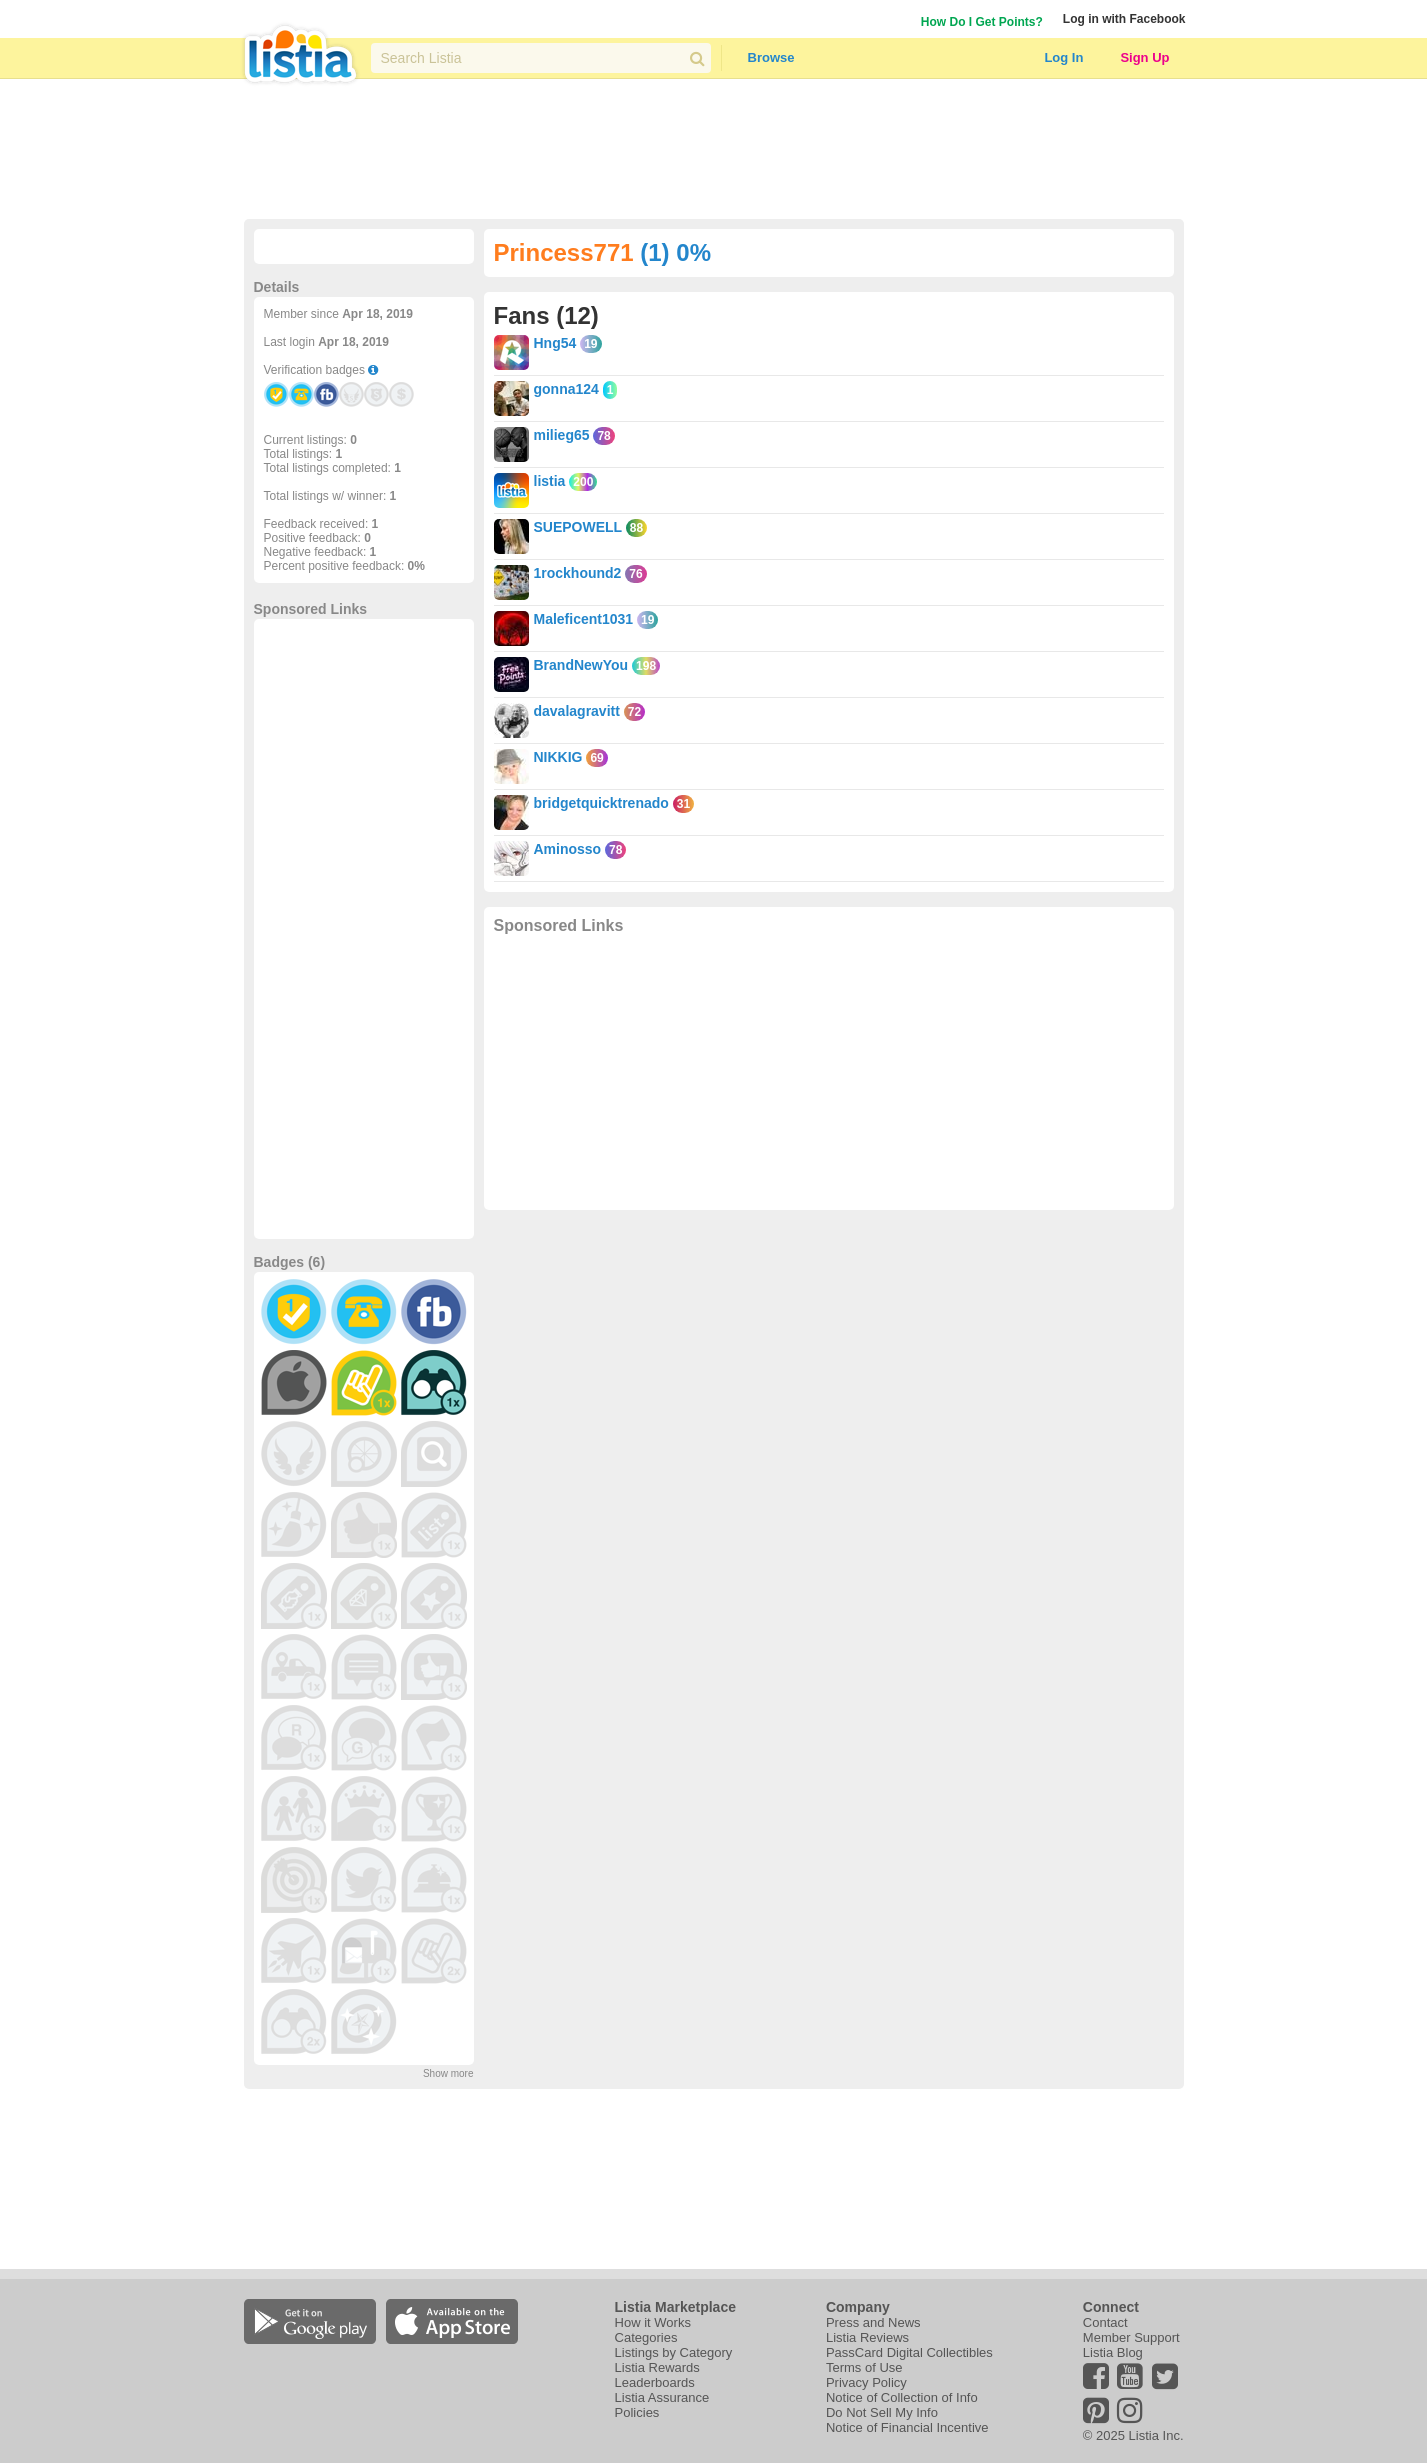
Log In (1063, 57)
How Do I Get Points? (982, 22)
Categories (646, 2337)
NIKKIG (558, 757)
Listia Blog (1113, 2352)
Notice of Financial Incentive (907, 2427)
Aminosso (568, 849)
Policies (637, 2412)
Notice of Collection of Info (902, 2397)
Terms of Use (864, 2367)
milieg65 (562, 435)
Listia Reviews (867, 2337)
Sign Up (1144, 57)
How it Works (653, 2322)
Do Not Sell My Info (882, 2412)
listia (550, 481)
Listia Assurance (662, 2397)
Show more (448, 2073)
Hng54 (555, 343)
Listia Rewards (657, 2367)
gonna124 (566, 389)
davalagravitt (577, 711)
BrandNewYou (581, 665)
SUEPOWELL (578, 527)
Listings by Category (674, 2352)
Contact (1105, 2322)
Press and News (873, 2322)
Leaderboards (655, 2382)
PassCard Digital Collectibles (909, 2352)
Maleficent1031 (584, 619)
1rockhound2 (578, 573)
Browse (771, 57)
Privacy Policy (866, 2382)
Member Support (1131, 2337)
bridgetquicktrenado (601, 803)
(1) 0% (675, 252)
